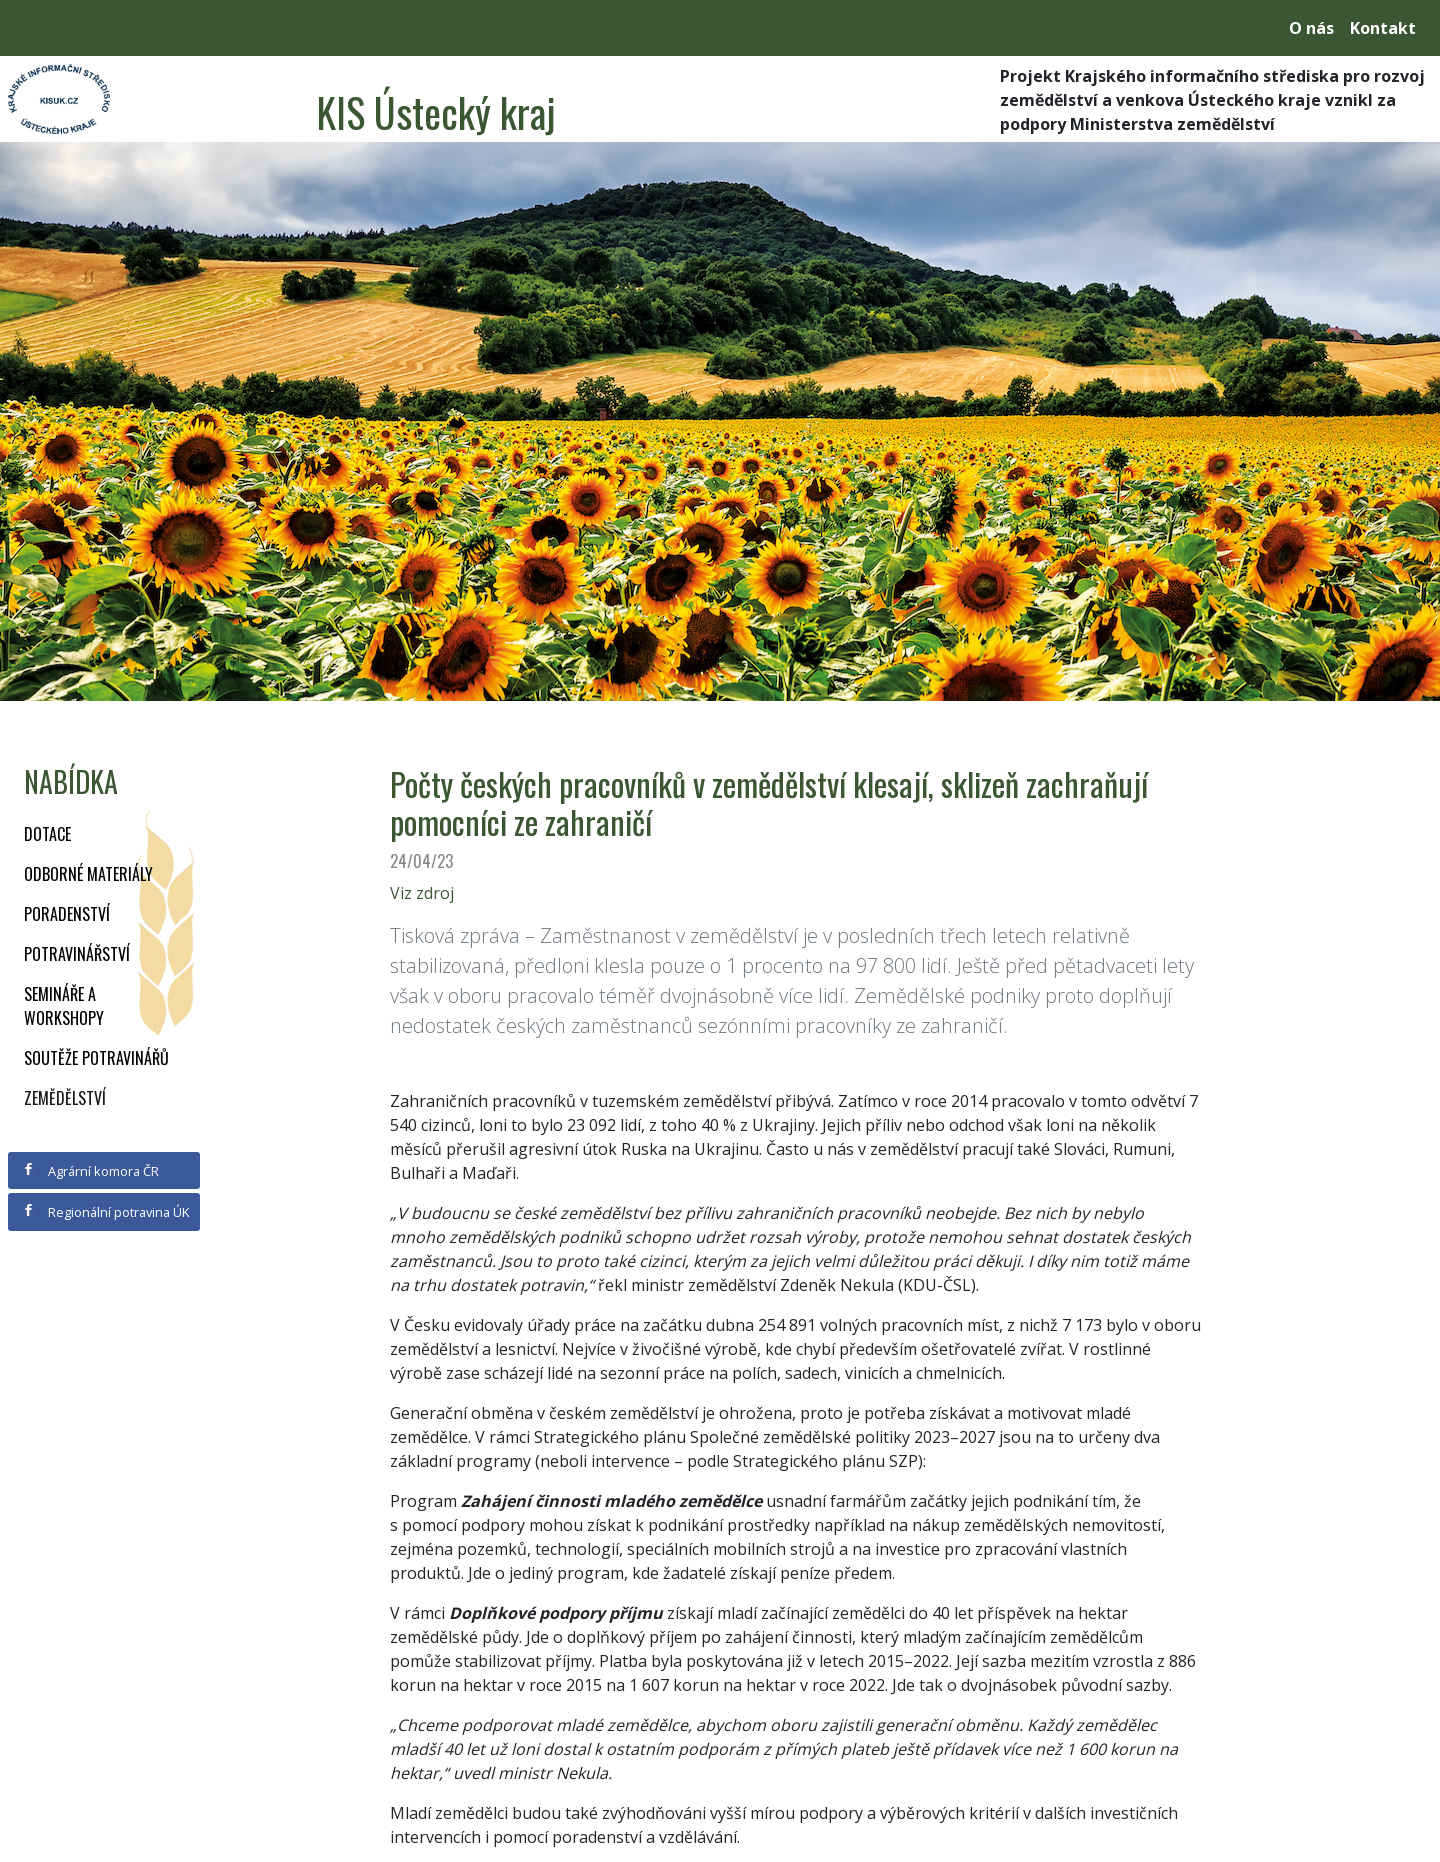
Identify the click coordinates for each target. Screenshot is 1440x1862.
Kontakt (1383, 28)
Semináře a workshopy (64, 1006)
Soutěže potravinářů (96, 1058)
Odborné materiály (88, 874)
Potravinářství (77, 954)
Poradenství (67, 914)
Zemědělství (65, 1098)
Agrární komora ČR (90, 1171)
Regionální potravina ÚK (105, 1212)
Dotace (47, 834)
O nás (1311, 28)
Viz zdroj (422, 893)
